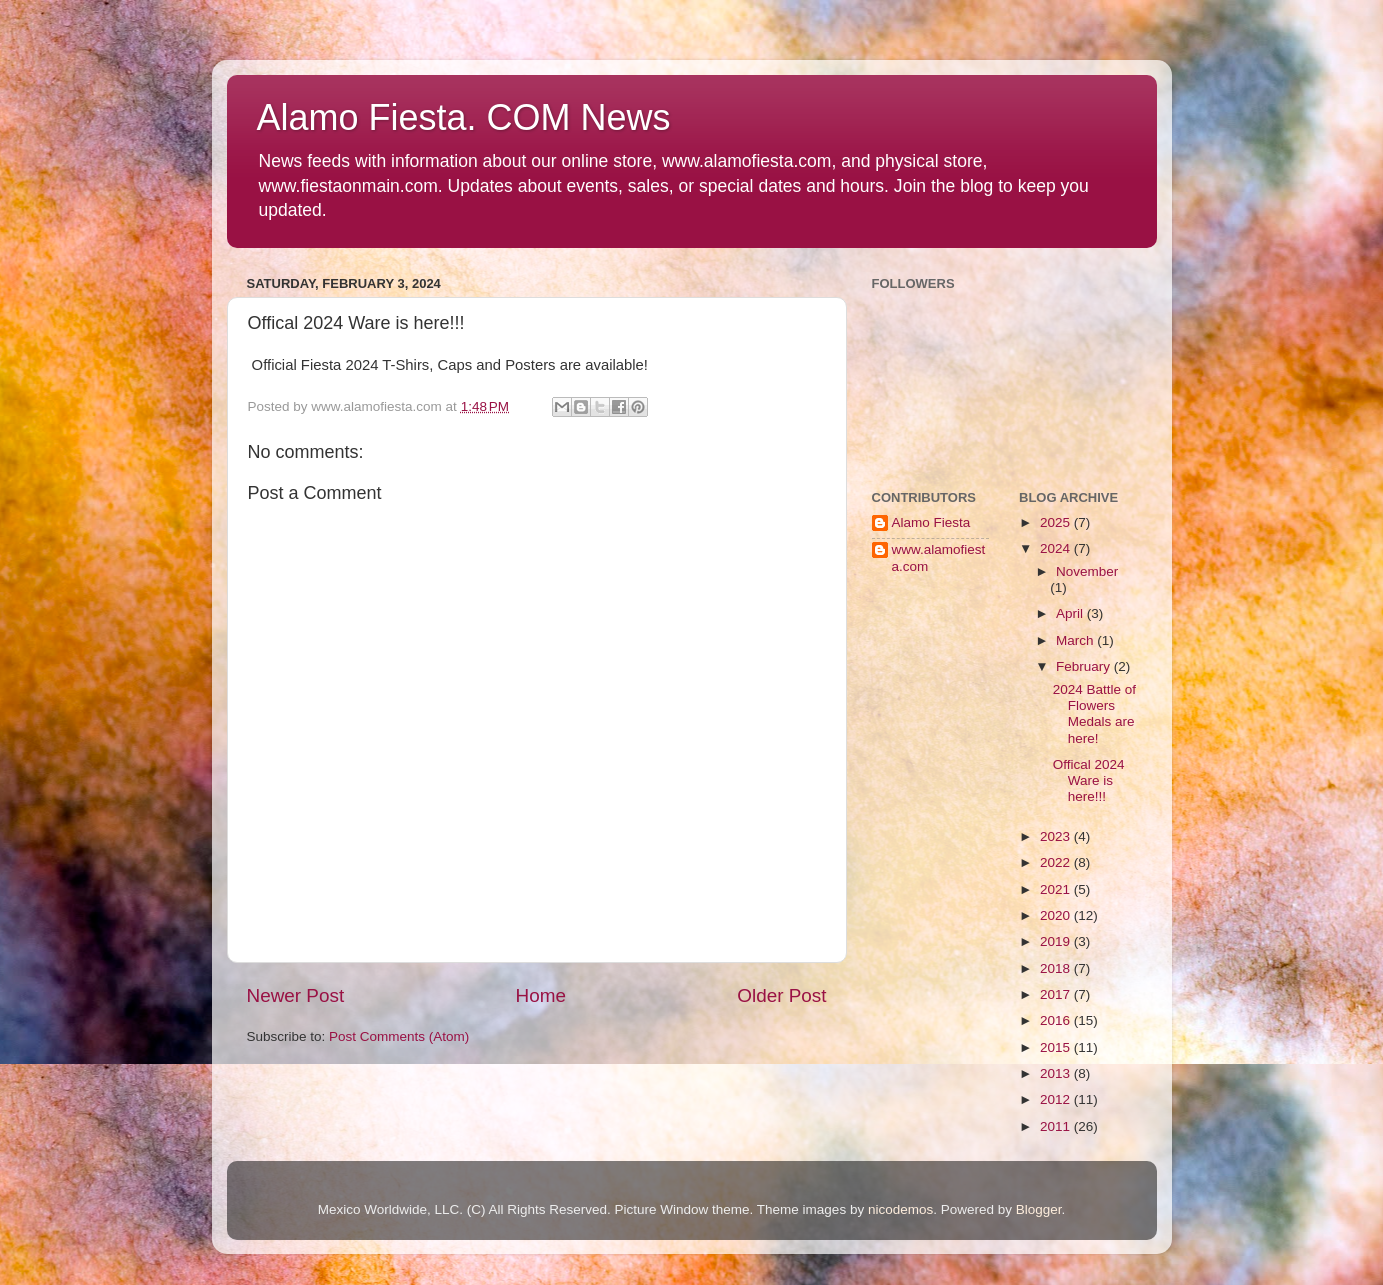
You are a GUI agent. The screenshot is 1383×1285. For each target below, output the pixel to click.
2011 (1057, 1126)
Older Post (781, 995)
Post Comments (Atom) (399, 1036)
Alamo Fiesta (931, 522)
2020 (1057, 915)
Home (541, 995)
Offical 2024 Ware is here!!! (1089, 780)
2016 (1057, 1020)
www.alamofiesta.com (939, 557)
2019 (1057, 941)
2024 (1057, 548)
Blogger (1039, 1209)
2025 (1057, 522)
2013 (1057, 1073)
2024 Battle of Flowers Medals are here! (1094, 714)
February (1085, 666)
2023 (1057, 836)
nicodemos (900, 1209)
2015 (1057, 1047)
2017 (1057, 994)
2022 (1057, 862)
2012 (1057, 1099)
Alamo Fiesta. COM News (464, 117)
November (1087, 571)
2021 (1057, 889)
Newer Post (296, 995)
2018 (1057, 968)
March (1076, 640)
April (1071, 613)
